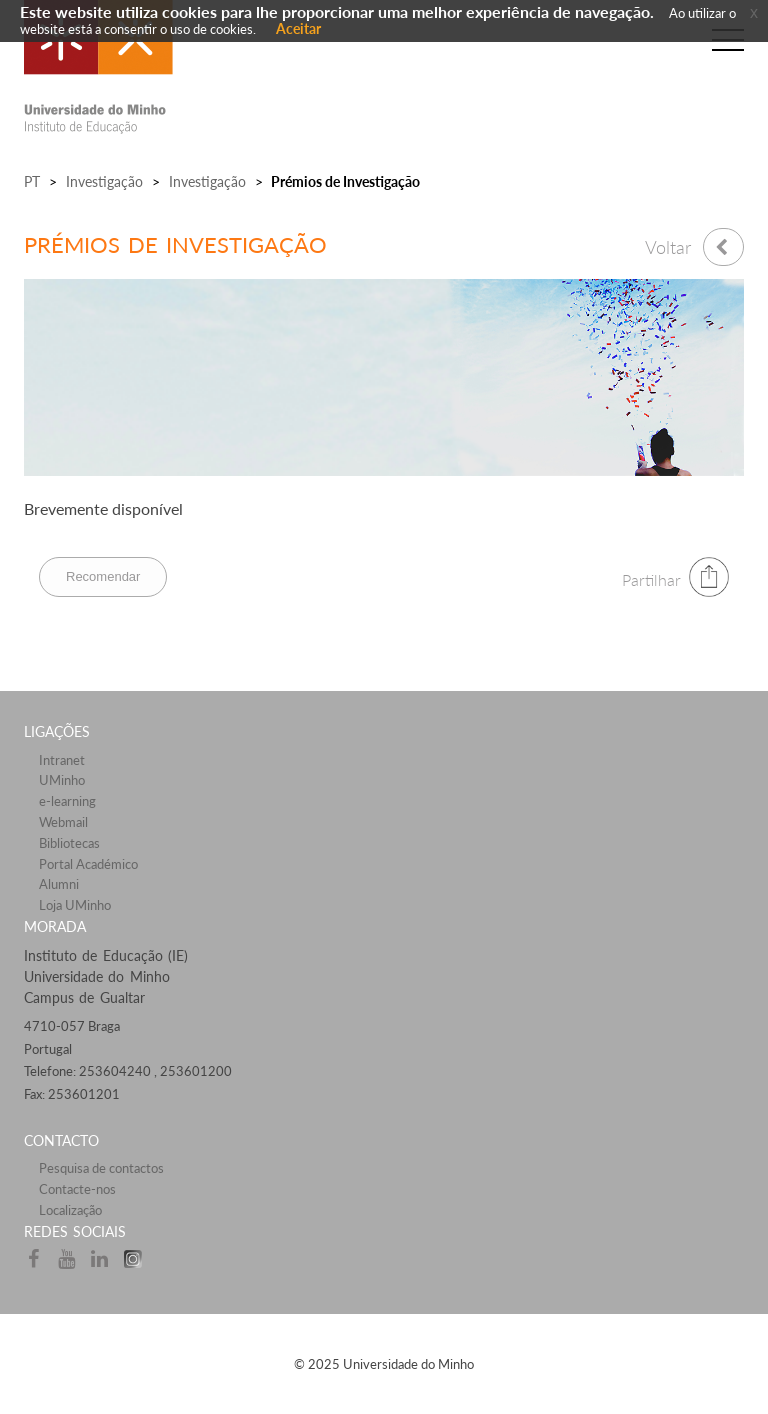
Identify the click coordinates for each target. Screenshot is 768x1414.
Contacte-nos (77, 1189)
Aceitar (298, 28)
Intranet (62, 760)
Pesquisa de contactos (101, 1168)
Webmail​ (63, 822)
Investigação (104, 181)
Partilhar (651, 579)
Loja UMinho (75, 905)
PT (32, 181)
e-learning (67, 801)
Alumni (59, 884)
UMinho (62, 780)
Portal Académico (88, 864)
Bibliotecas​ (69, 843)
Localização (70, 1210)
